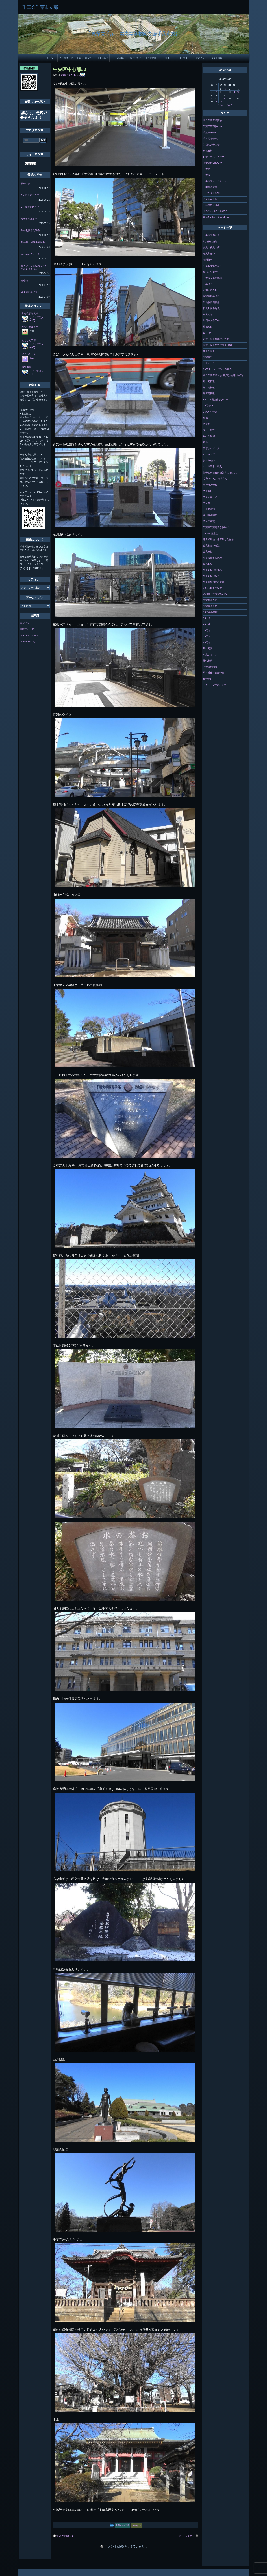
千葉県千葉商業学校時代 (216, 527)
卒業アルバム (210, 654)
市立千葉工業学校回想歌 (216, 339)
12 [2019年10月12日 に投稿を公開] (238, 92)
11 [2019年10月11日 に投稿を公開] (234, 92)
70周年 (206, 636)
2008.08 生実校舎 (212, 588)
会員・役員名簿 (211, 247)
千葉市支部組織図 (212, 277)
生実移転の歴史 (211, 296)
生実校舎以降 (210, 606)
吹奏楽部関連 (210, 666)
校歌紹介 (134, 58)
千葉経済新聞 (210, 187)
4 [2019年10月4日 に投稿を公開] (233, 89)
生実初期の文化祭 (212, 569)
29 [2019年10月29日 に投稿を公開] (221, 101)
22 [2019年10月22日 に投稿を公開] (221, 98)
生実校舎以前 (210, 600)
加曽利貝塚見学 (29, 218)
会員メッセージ (211, 271)
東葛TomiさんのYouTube (216, 217)
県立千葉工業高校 (212, 120)
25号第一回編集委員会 (33, 242)
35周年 (206, 618)
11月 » (228, 104)
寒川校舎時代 (210, 515)
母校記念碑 (151, 58)
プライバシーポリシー (215, 684)
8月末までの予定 (30, 195)
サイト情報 (216, 58)
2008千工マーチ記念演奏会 (217, 369)
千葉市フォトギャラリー (216, 181)
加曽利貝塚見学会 (30, 230)
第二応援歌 (209, 387)
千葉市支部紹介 (84, 58)
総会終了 (25, 280)
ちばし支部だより (212, 265)
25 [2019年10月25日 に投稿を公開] (234, 98)
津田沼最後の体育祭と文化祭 (218, 539)
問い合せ (200, 58)
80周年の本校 (210, 612)
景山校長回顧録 (211, 302)
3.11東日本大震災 (212, 466)
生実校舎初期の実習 (213, 582)
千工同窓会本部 (211, 138)
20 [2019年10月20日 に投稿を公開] (212, 98)
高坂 (31, 357)
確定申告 (26, 367)
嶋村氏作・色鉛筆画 (213, 672)
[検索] (30, 163)
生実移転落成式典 (212, 557)
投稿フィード (27, 629)
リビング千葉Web (212, 193)
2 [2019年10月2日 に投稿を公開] (225, 89)
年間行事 (207, 259)
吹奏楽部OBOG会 (212, 162)
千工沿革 (101, 58)
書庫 (167, 58)
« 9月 (220, 104)
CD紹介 (207, 333)
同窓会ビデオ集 (211, 448)
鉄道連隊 (207, 314)
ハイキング (209, 454)
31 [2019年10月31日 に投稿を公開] (229, 101)
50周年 (206, 630)
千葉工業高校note (212, 126)
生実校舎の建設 (211, 545)
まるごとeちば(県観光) (215, 211)
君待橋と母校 (210, 484)
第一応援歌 (209, 381)
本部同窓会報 (210, 290)
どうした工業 (29, 340)
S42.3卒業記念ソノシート (216, 399)
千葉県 (206, 169)
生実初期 (207, 563)
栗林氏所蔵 (209, 521)
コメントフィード (29, 635)
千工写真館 (118, 58)
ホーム (49, 58)
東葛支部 (207, 150)
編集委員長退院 (29, 292)
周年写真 (207, 648)
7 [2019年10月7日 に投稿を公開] (216, 92)
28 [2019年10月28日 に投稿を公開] (216, 101)
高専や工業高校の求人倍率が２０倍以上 (34, 267)
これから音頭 (210, 411)
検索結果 (207, 678)
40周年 (206, 624)
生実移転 (207, 551)
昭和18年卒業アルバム (215, 594)
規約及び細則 (210, 241)
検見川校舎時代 (211, 308)
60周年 (206, 642)
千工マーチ (209, 363)
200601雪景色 (210, 533)
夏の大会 (25, 183)
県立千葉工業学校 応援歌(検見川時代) (223, 375)
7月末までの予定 (30, 207)
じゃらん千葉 (210, 199)
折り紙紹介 (209, 460)
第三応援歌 (209, 393)
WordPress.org (27, 641)
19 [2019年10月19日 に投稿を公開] (238, 95)
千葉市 (206, 174)
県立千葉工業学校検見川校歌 (218, 345)
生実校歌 (207, 357)
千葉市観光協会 (211, 205)
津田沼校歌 (209, 351)
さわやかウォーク (30, 254)
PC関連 (183, 58)
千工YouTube (210, 132)
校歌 (205, 417)
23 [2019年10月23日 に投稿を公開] (225, 98)
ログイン (24, 623)
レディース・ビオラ (213, 156)
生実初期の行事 (211, 575)
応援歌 (206, 423)
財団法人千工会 (211, 144)
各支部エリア (66, 58)
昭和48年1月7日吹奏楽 (215, 478)
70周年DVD (209, 405)
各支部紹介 (209, 253)
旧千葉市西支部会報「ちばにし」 (220, 472)
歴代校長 (207, 660)
